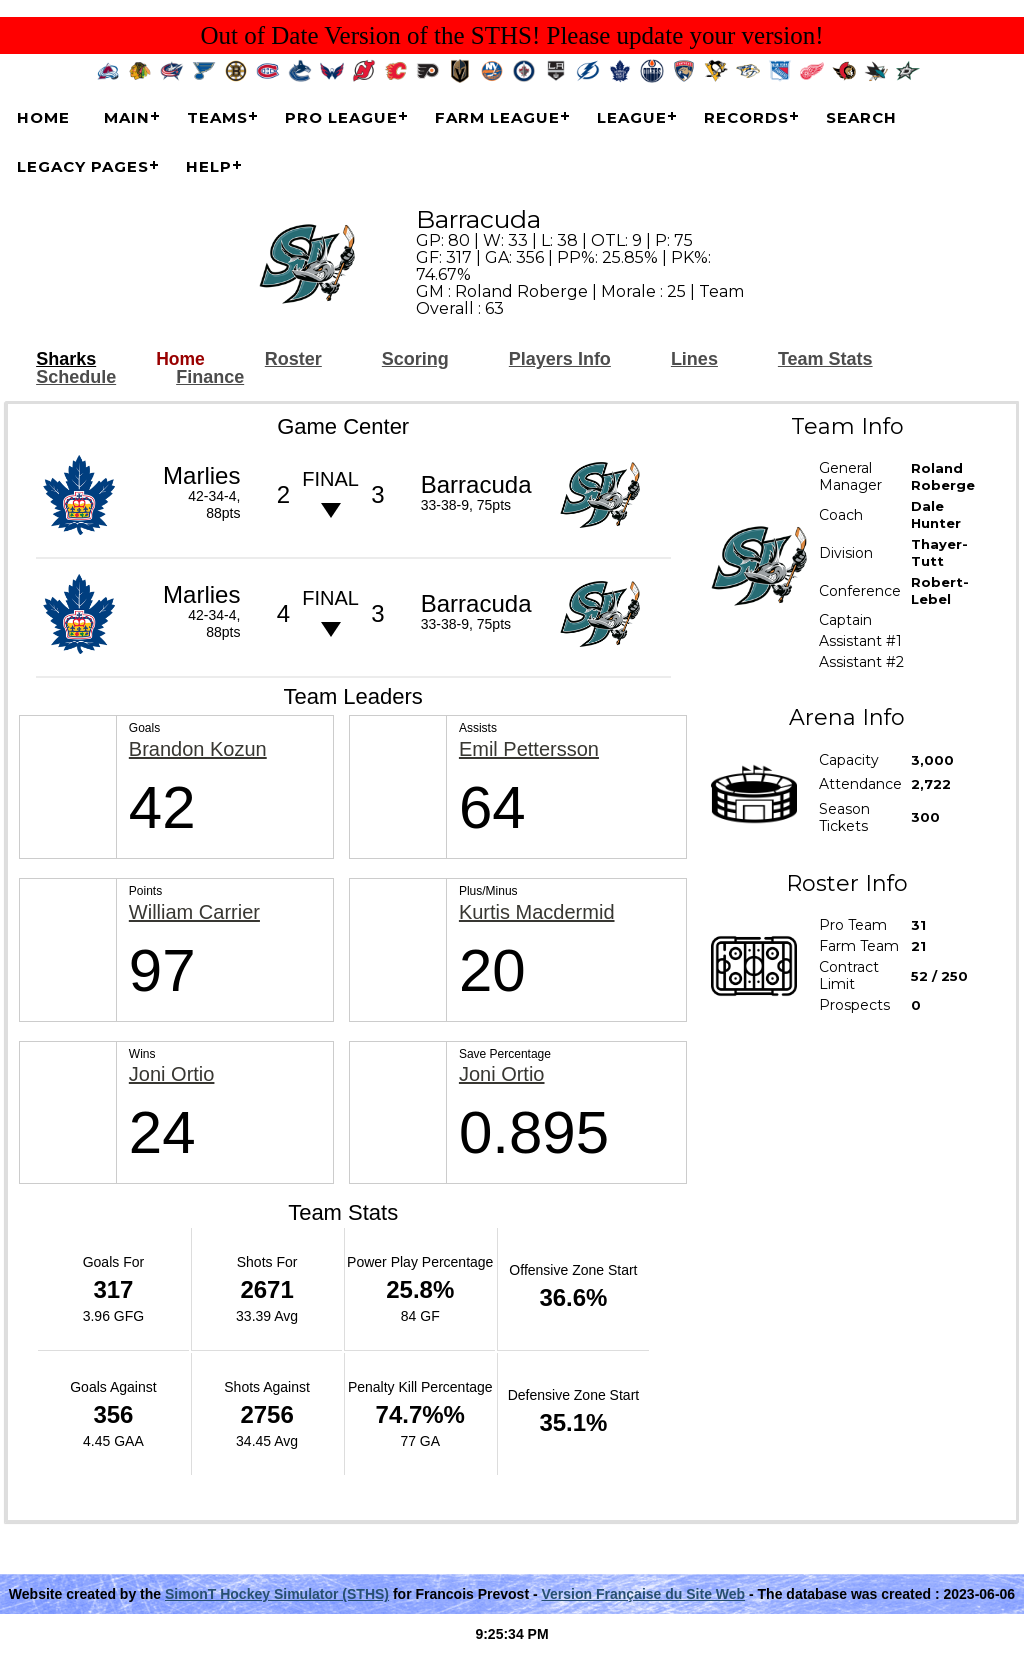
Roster (293, 359)
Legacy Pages (83, 166)
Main (127, 117)
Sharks (66, 359)
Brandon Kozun (198, 749)
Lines (694, 359)
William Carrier (194, 912)
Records (746, 117)
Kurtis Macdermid (537, 912)
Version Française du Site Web (644, 1594)
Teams (217, 117)
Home (43, 117)
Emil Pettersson (529, 749)
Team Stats (825, 359)
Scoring (415, 359)
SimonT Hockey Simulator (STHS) (277, 1594)
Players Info (560, 359)
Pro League (341, 117)
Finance (210, 377)
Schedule (76, 377)
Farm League (497, 117)
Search (861, 117)
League (632, 117)
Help (209, 166)
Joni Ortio (172, 1074)
